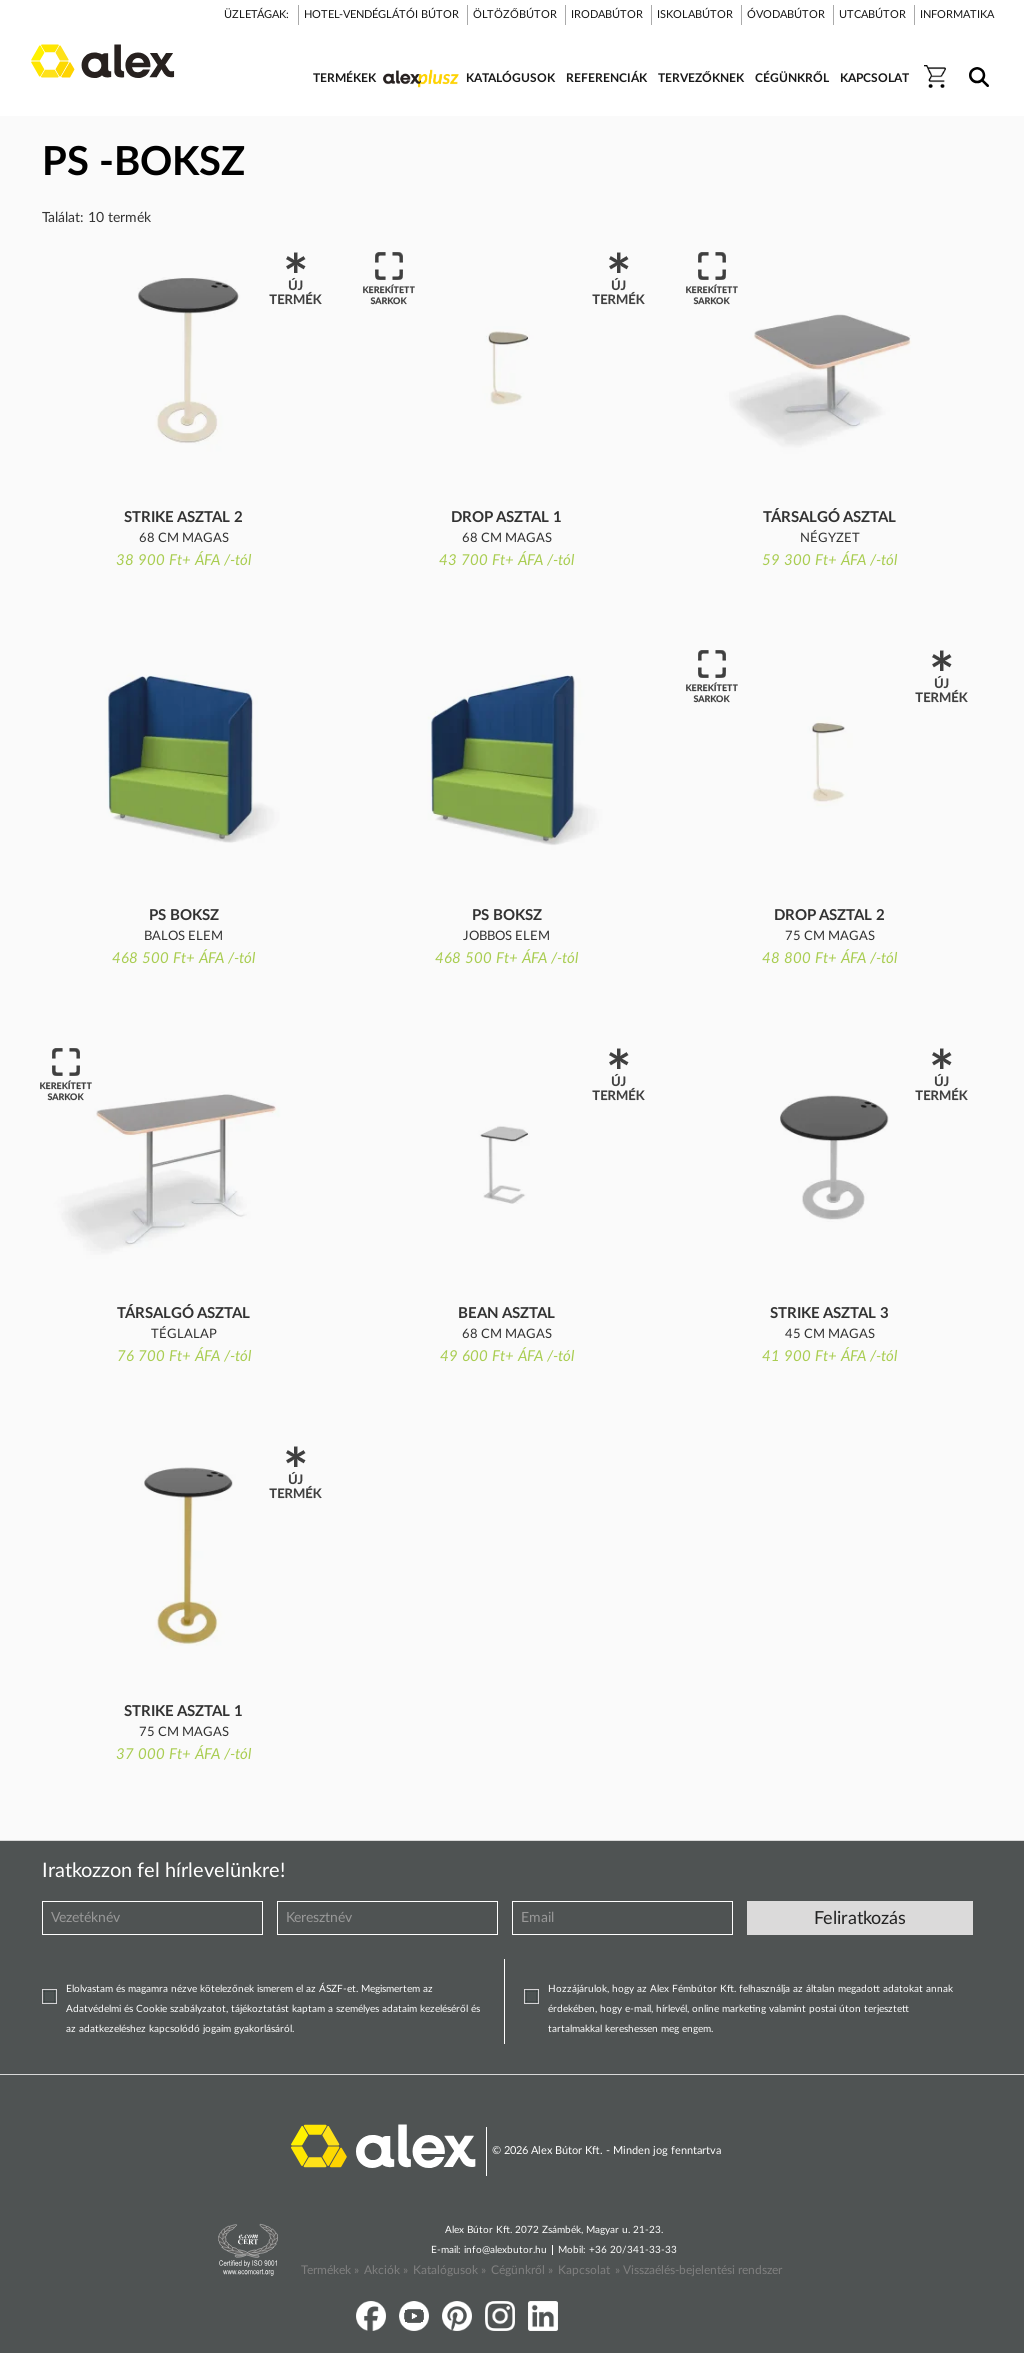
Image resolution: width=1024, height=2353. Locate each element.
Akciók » (386, 2270)
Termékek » (330, 2270)
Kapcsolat (584, 2270)
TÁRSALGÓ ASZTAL (829, 517)
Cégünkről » (522, 2270)
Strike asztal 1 (183, 1711)
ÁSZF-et (337, 1989)
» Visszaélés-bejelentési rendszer (698, 2270)
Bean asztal (506, 1313)
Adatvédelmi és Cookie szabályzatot (146, 2009)
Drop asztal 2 (829, 915)
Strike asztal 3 (829, 1313)
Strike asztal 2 (183, 517)
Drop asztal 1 (506, 517)
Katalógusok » (449, 2270)
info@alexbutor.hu (505, 2250)
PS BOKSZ (184, 915)
